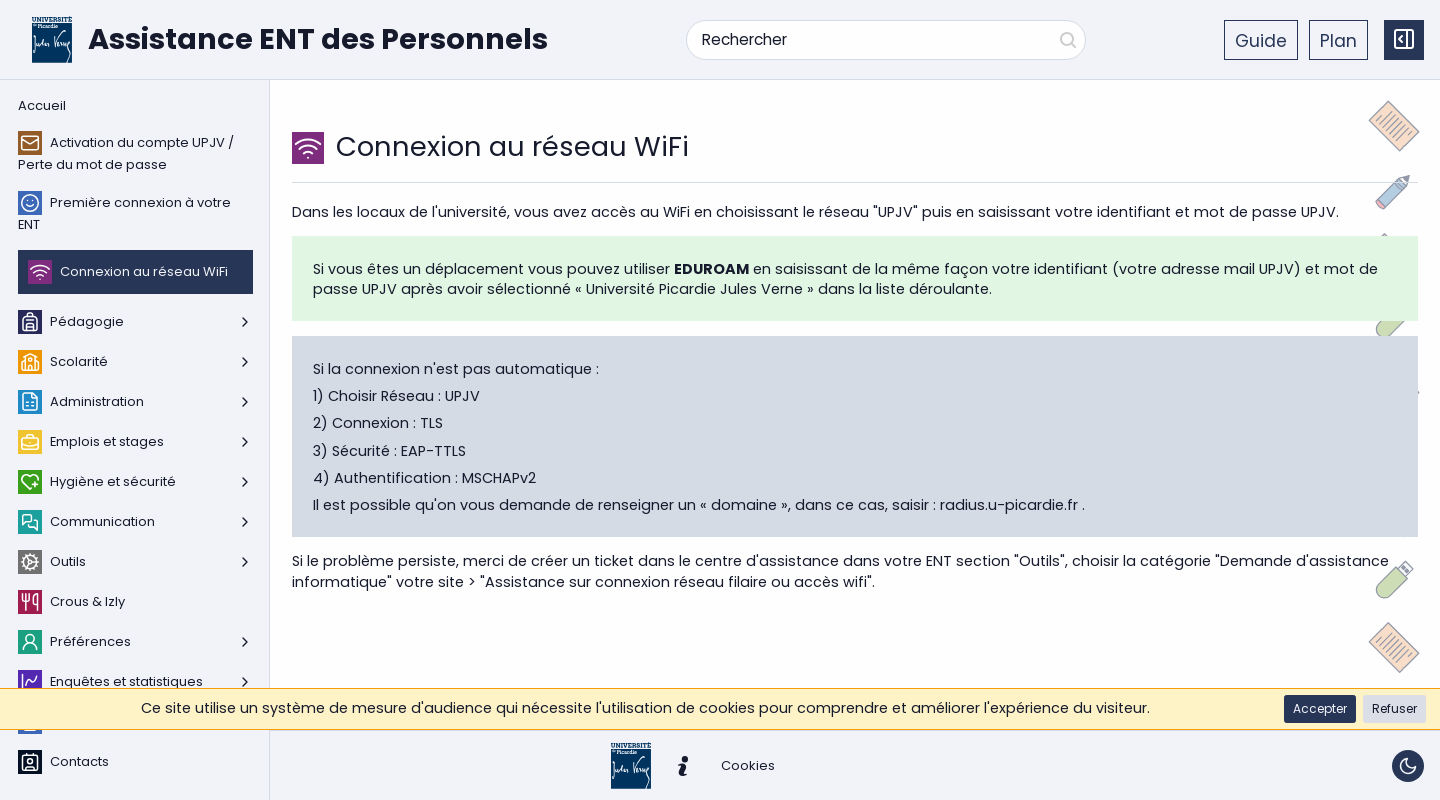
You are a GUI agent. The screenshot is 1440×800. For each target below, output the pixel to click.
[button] (1320, 709)
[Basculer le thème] (1408, 766)
